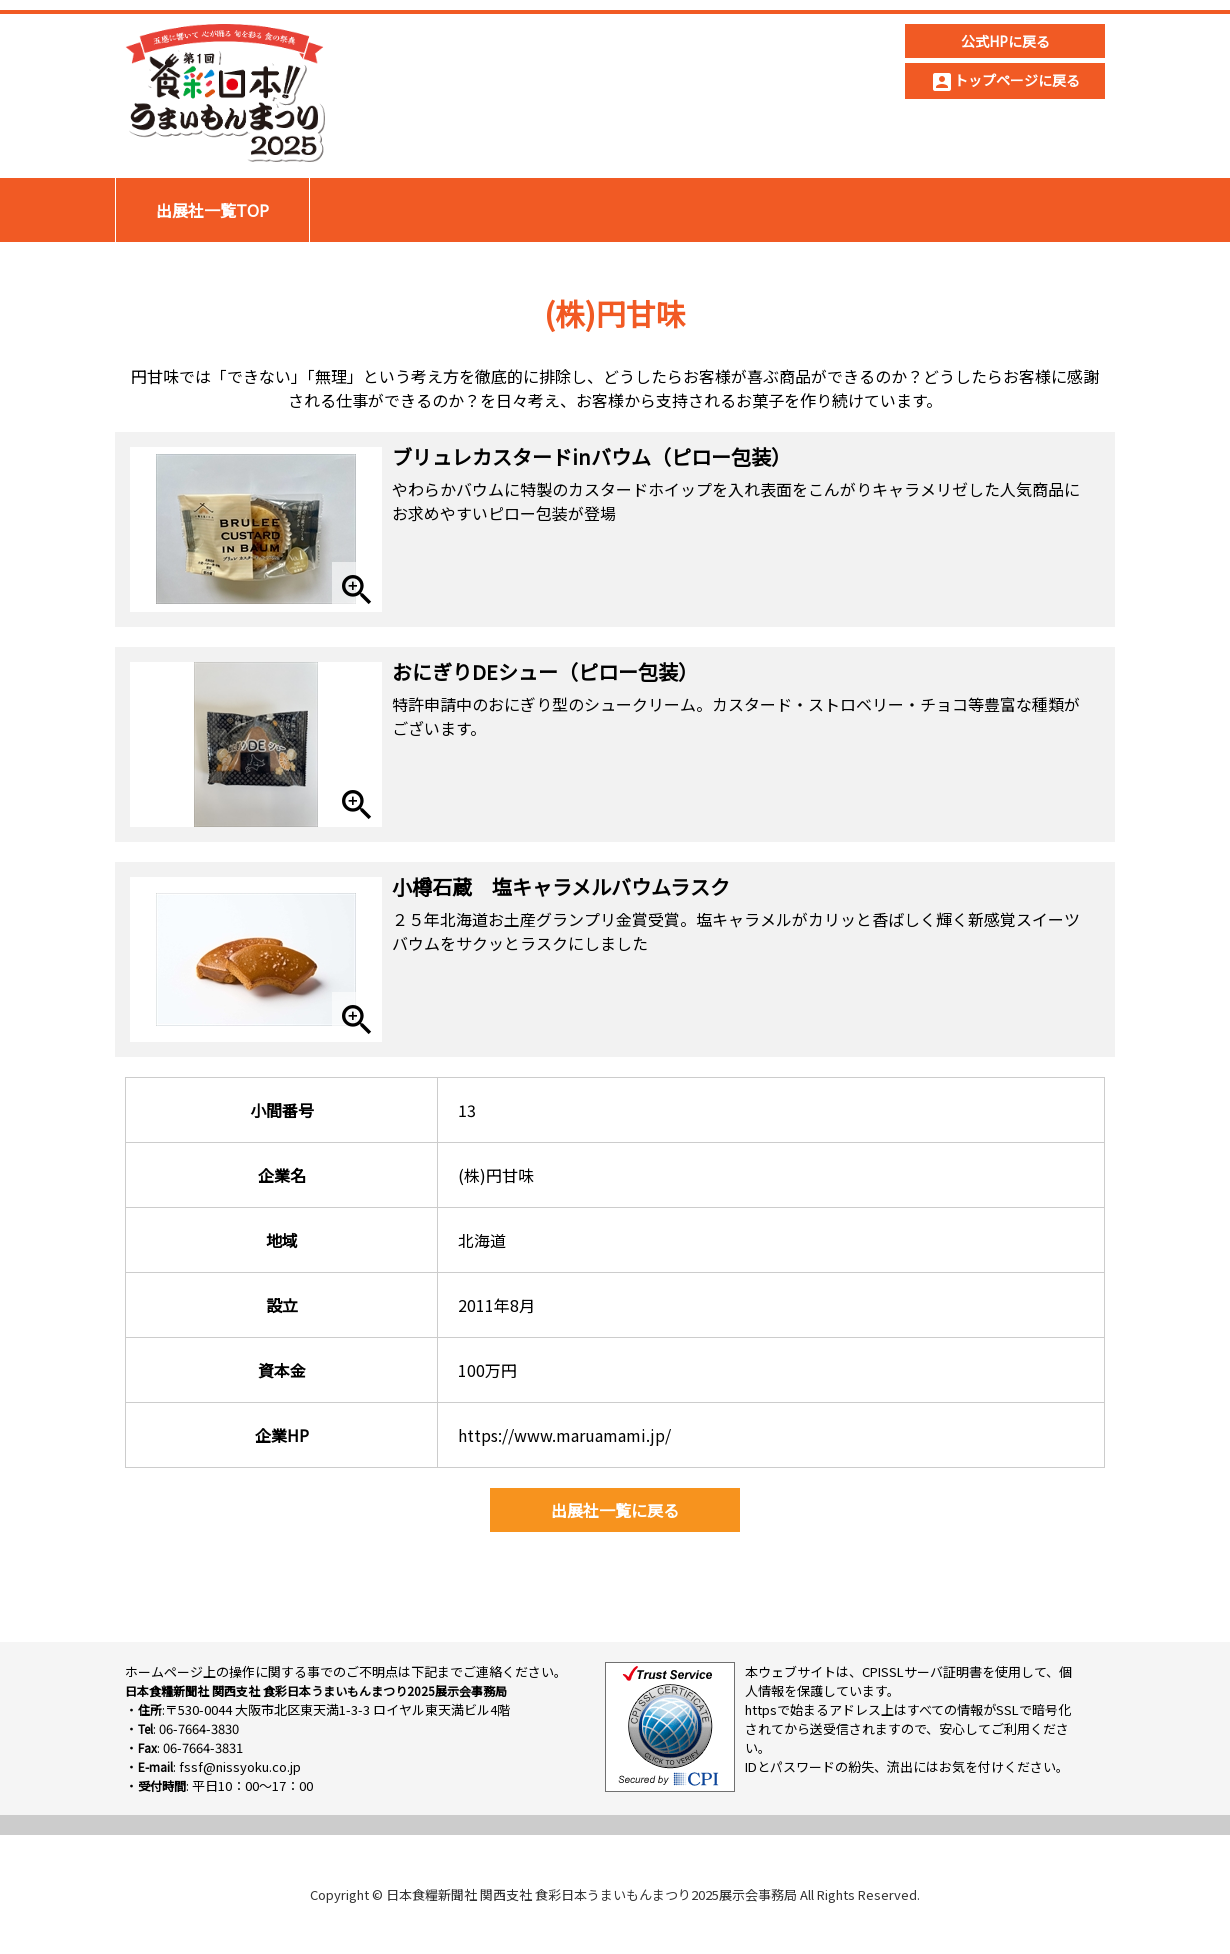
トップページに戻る (1005, 82)
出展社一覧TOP (212, 210)
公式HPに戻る (1005, 41)
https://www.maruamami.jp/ (564, 1435)
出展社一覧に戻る (615, 1510)
